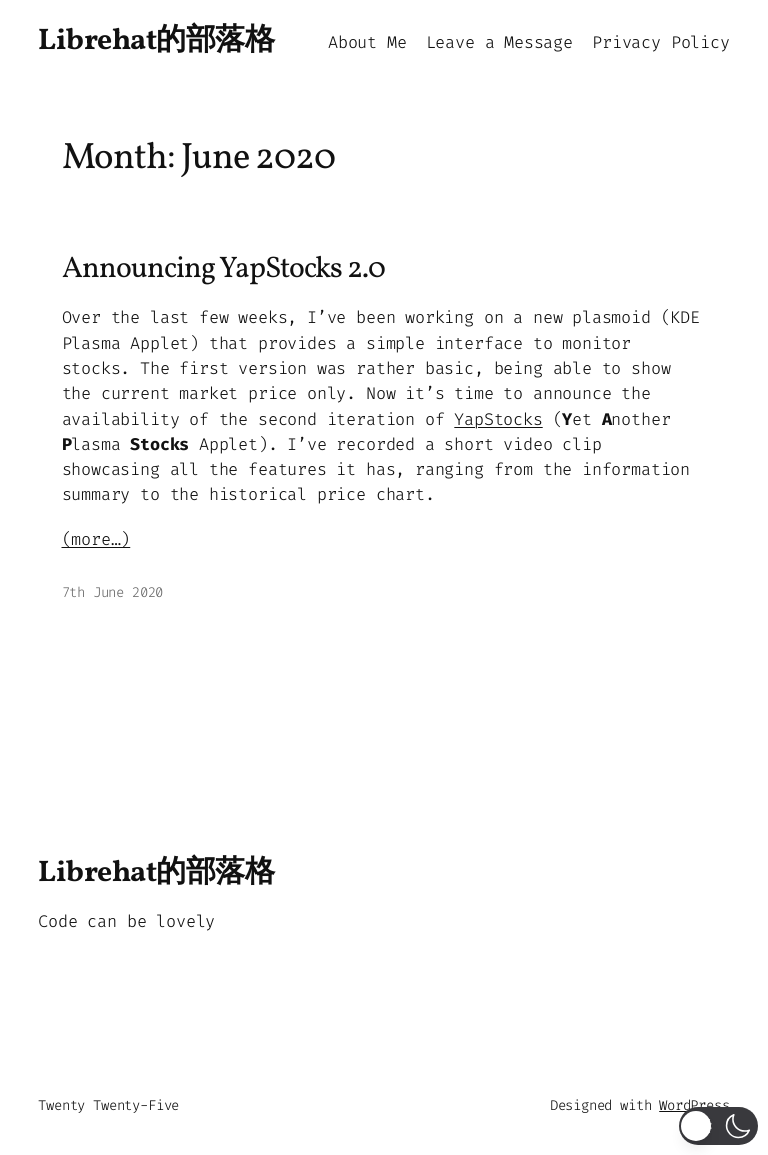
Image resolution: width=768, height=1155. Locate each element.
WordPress (694, 1105)
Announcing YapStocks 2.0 (224, 269)
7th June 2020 (113, 592)
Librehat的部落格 (156, 41)
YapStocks (498, 419)
